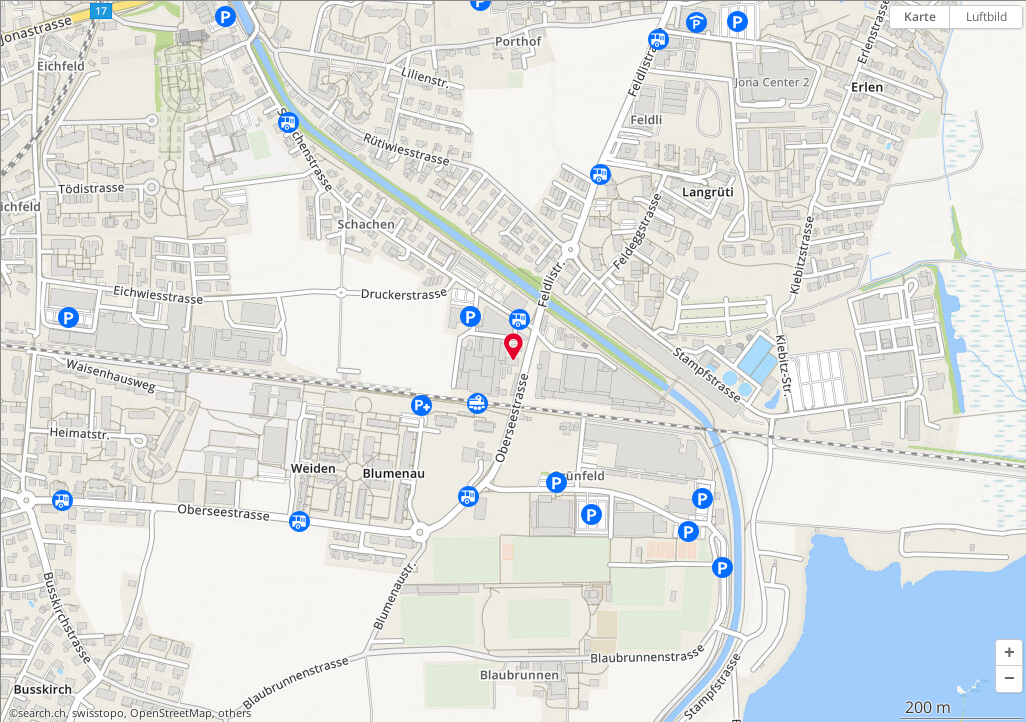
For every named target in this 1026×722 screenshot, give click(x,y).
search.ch (42, 713)
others (234, 713)
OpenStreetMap (171, 713)
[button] (1009, 653)
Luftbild (986, 16)
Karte (920, 16)
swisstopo (98, 713)
